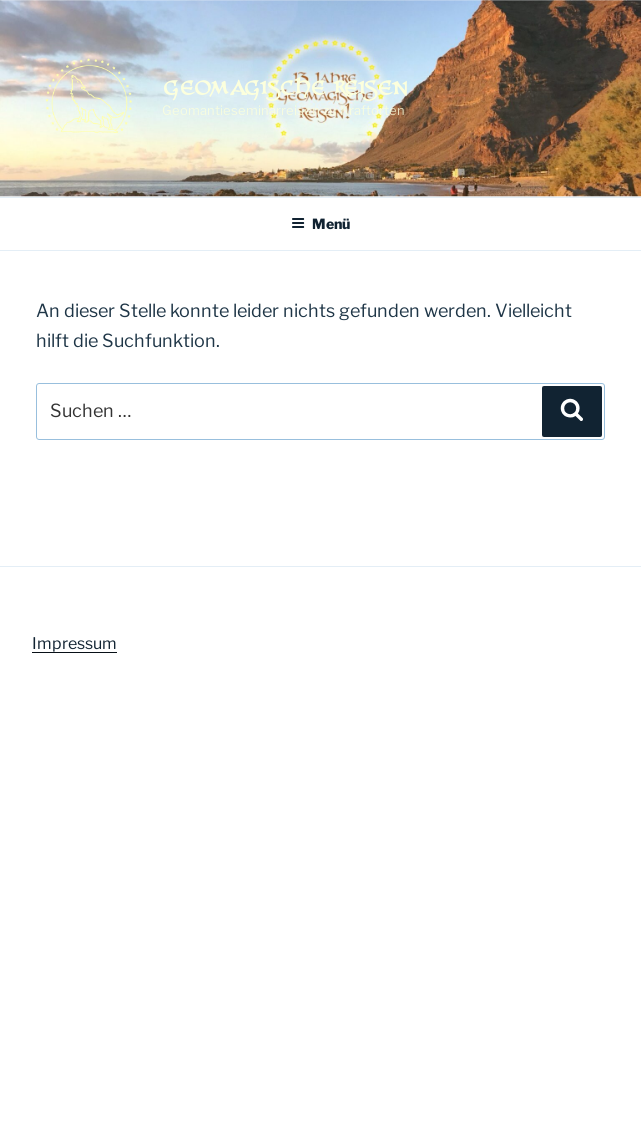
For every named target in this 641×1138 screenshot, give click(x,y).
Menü (320, 223)
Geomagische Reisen (285, 87)
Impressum (74, 643)
